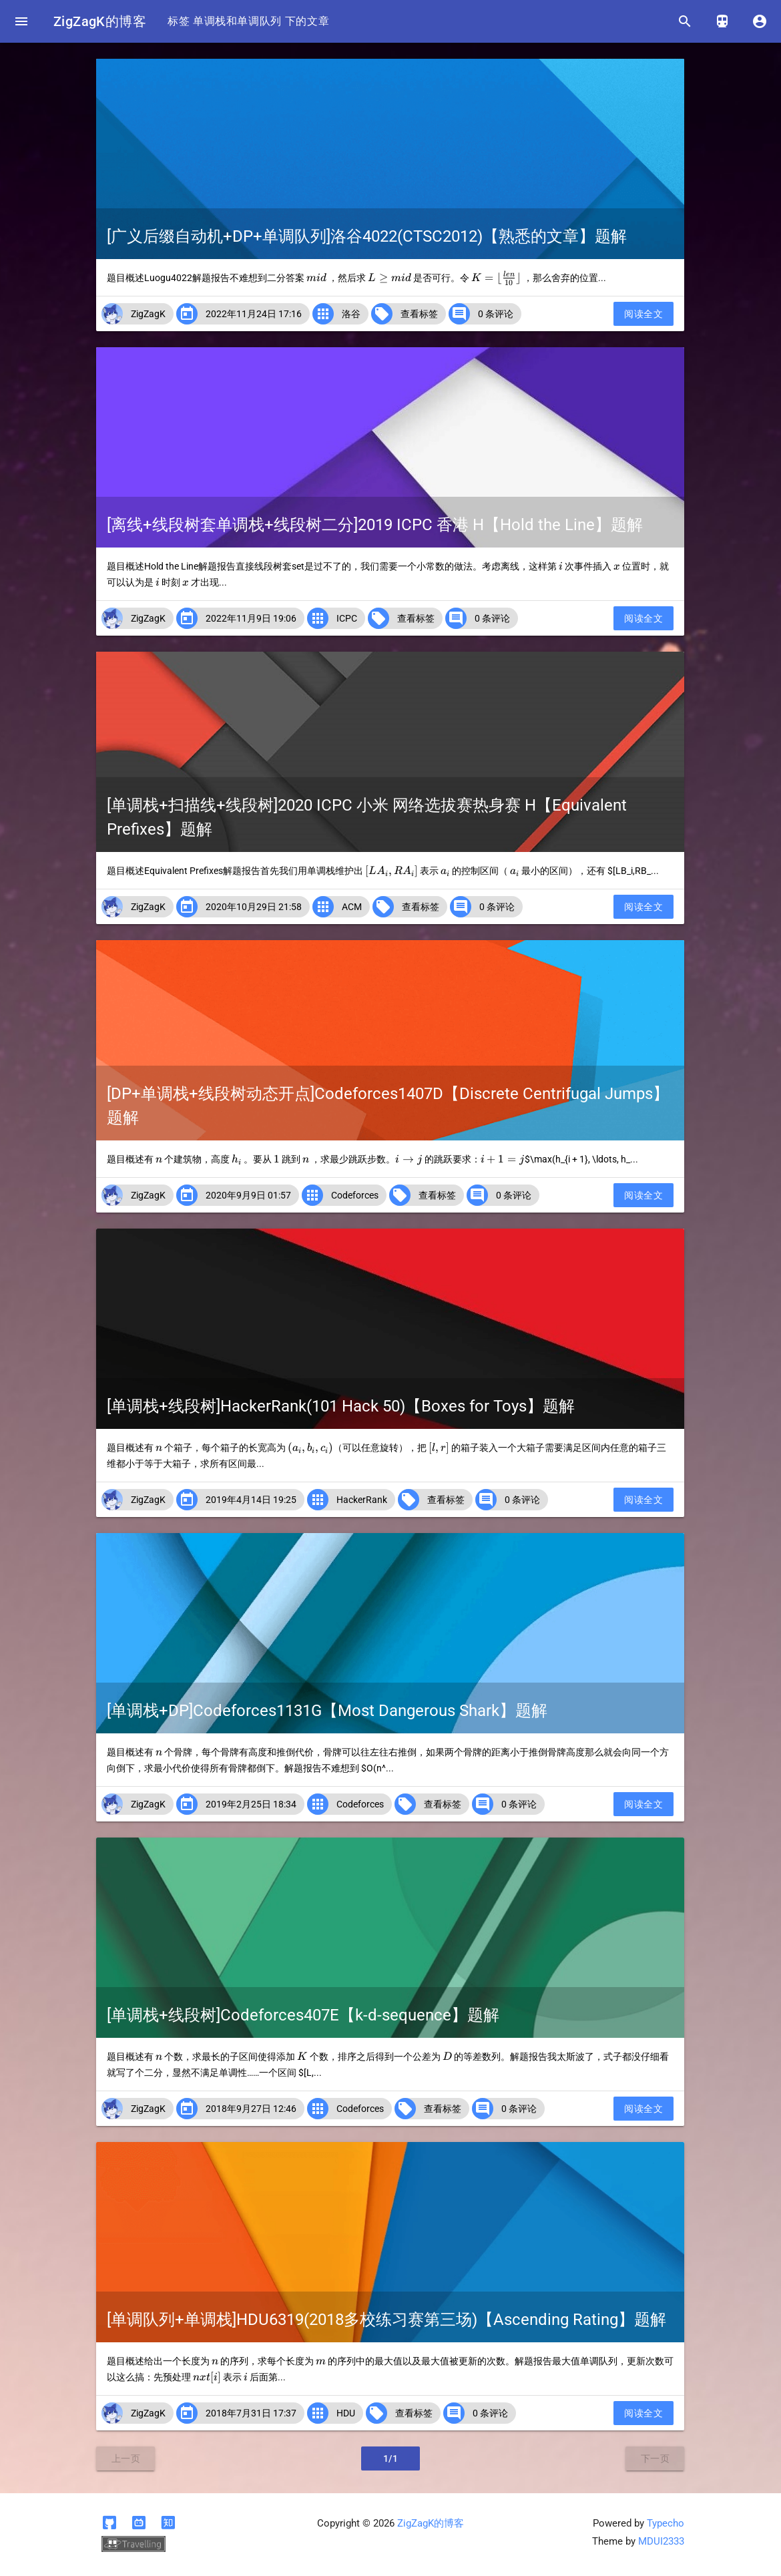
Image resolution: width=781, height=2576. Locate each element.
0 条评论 (495, 313)
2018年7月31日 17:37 (251, 2413)
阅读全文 (643, 313)
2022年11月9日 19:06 (251, 618)
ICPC (346, 618)
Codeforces (354, 1195)
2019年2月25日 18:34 (251, 1804)
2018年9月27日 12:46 (251, 2108)
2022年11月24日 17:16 (254, 313)
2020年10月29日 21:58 (254, 906)
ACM (352, 906)
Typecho (665, 2523)
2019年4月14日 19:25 (251, 1499)
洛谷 (351, 313)
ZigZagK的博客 (99, 21)
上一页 (126, 2458)
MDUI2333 (661, 2541)
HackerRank (361, 1499)
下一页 (655, 2458)
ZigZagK (148, 313)
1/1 (391, 2458)
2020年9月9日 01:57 (248, 1195)
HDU (345, 2413)
